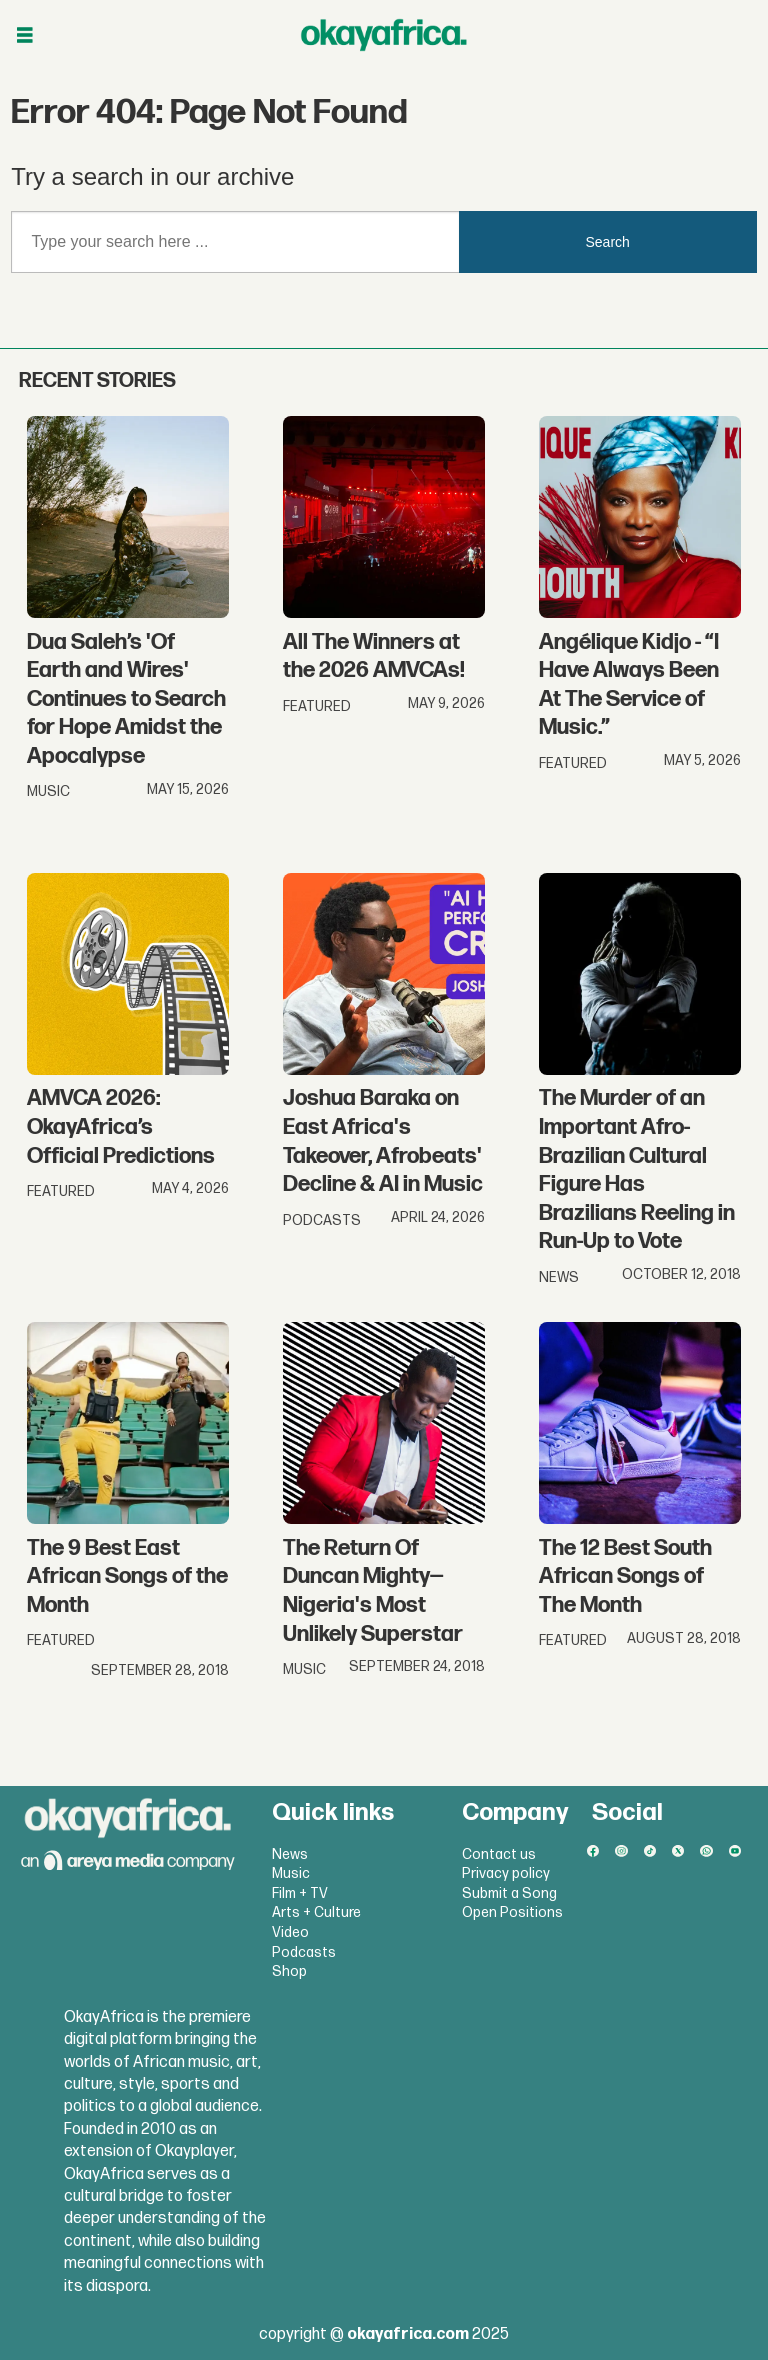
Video (290, 1932)
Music (291, 1873)
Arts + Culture (316, 1912)
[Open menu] (25, 35)
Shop (289, 1971)
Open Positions (512, 1912)
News (290, 1854)
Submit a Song (509, 1893)
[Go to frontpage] (384, 35)
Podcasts (304, 1952)
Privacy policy (506, 1873)
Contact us (499, 1854)
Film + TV (300, 1893)
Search (608, 242)
